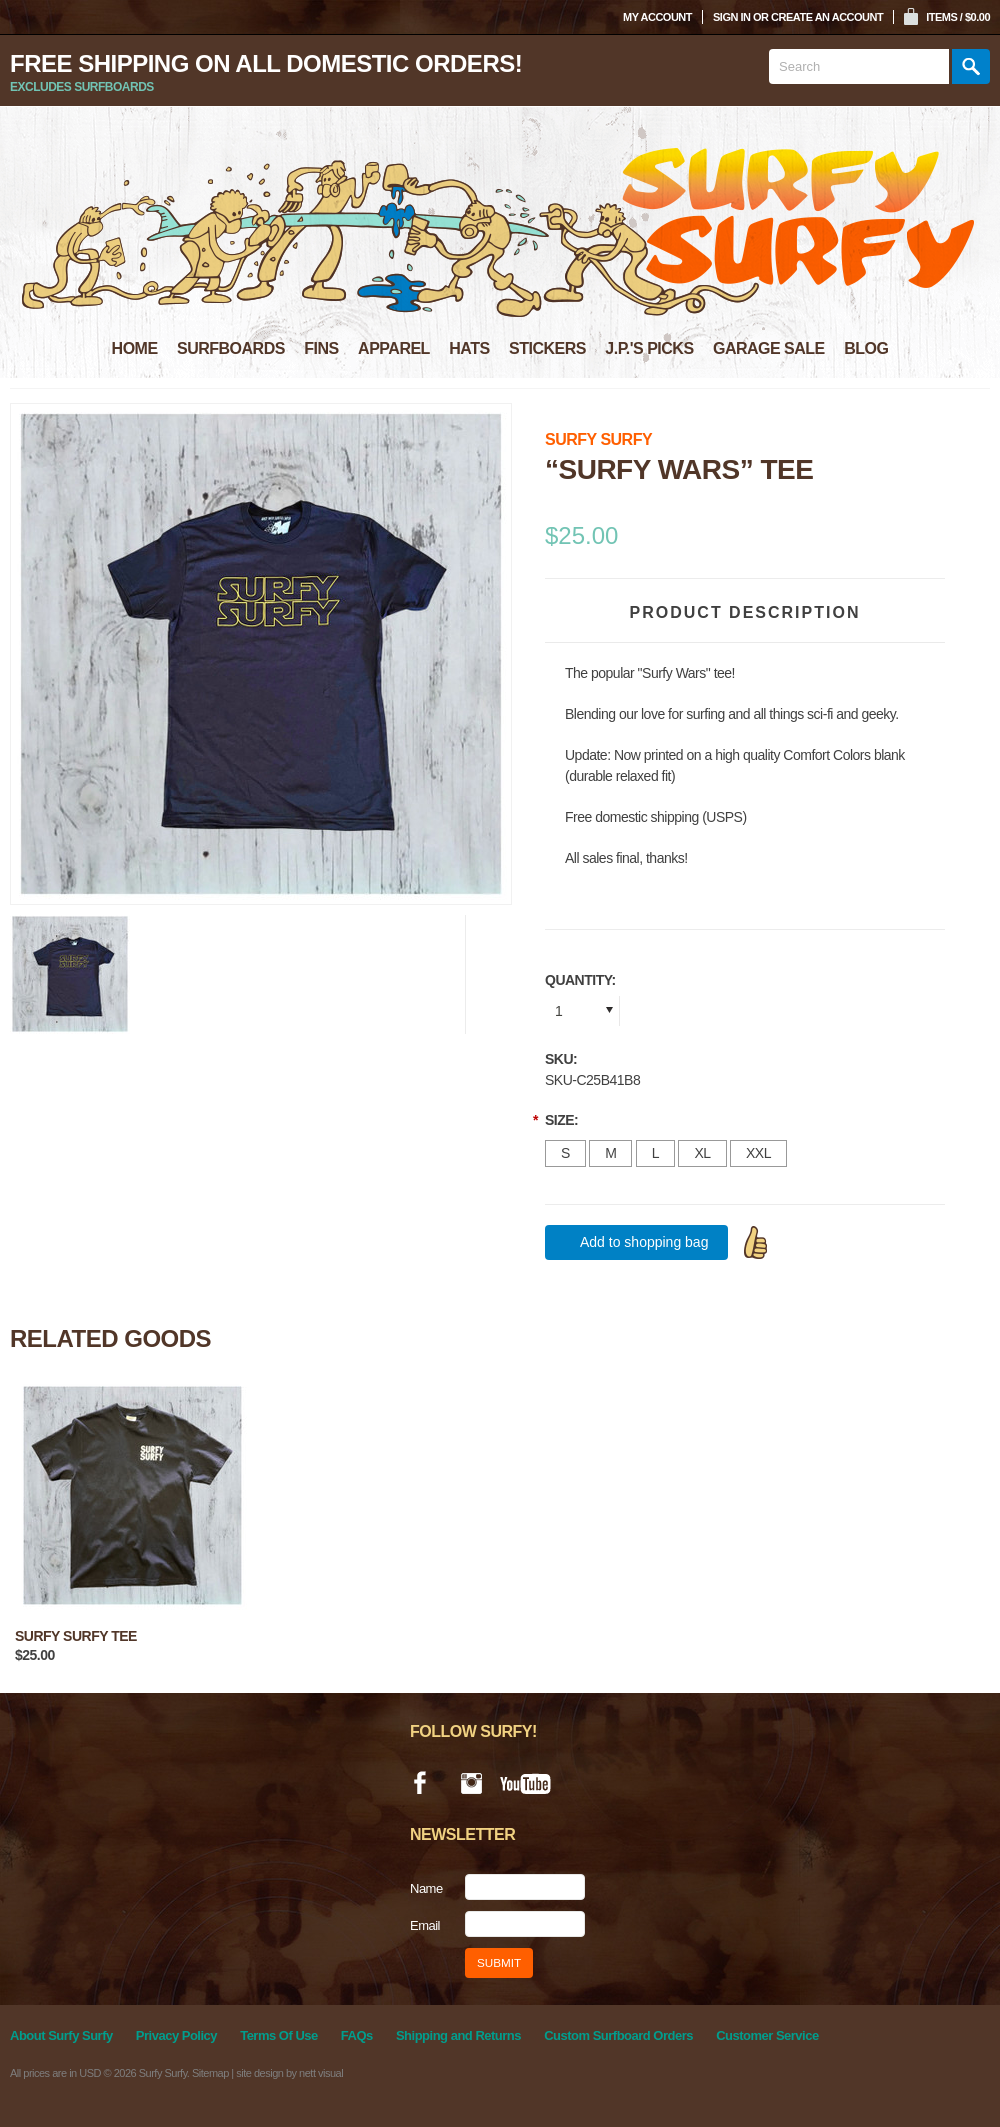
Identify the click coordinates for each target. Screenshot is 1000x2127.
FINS (321, 348)
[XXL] (758, 1153)
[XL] (702, 1153)
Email (425, 1925)
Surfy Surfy (598, 439)
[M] (610, 1153)
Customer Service (767, 2035)
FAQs (357, 2035)
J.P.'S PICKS (649, 348)
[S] (565, 1153)
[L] (655, 1153)
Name (426, 1888)
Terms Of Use (279, 2035)
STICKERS (547, 348)
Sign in (731, 17)
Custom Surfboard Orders (618, 2035)
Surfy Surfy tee (76, 1636)
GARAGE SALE (769, 348)
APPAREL (394, 348)
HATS (469, 348)
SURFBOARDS (231, 348)
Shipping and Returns (458, 2035)
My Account (657, 17)
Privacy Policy (176, 2035)
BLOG (866, 348)
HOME (135, 348)
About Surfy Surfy (61, 2035)
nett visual (321, 2073)
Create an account (827, 17)
